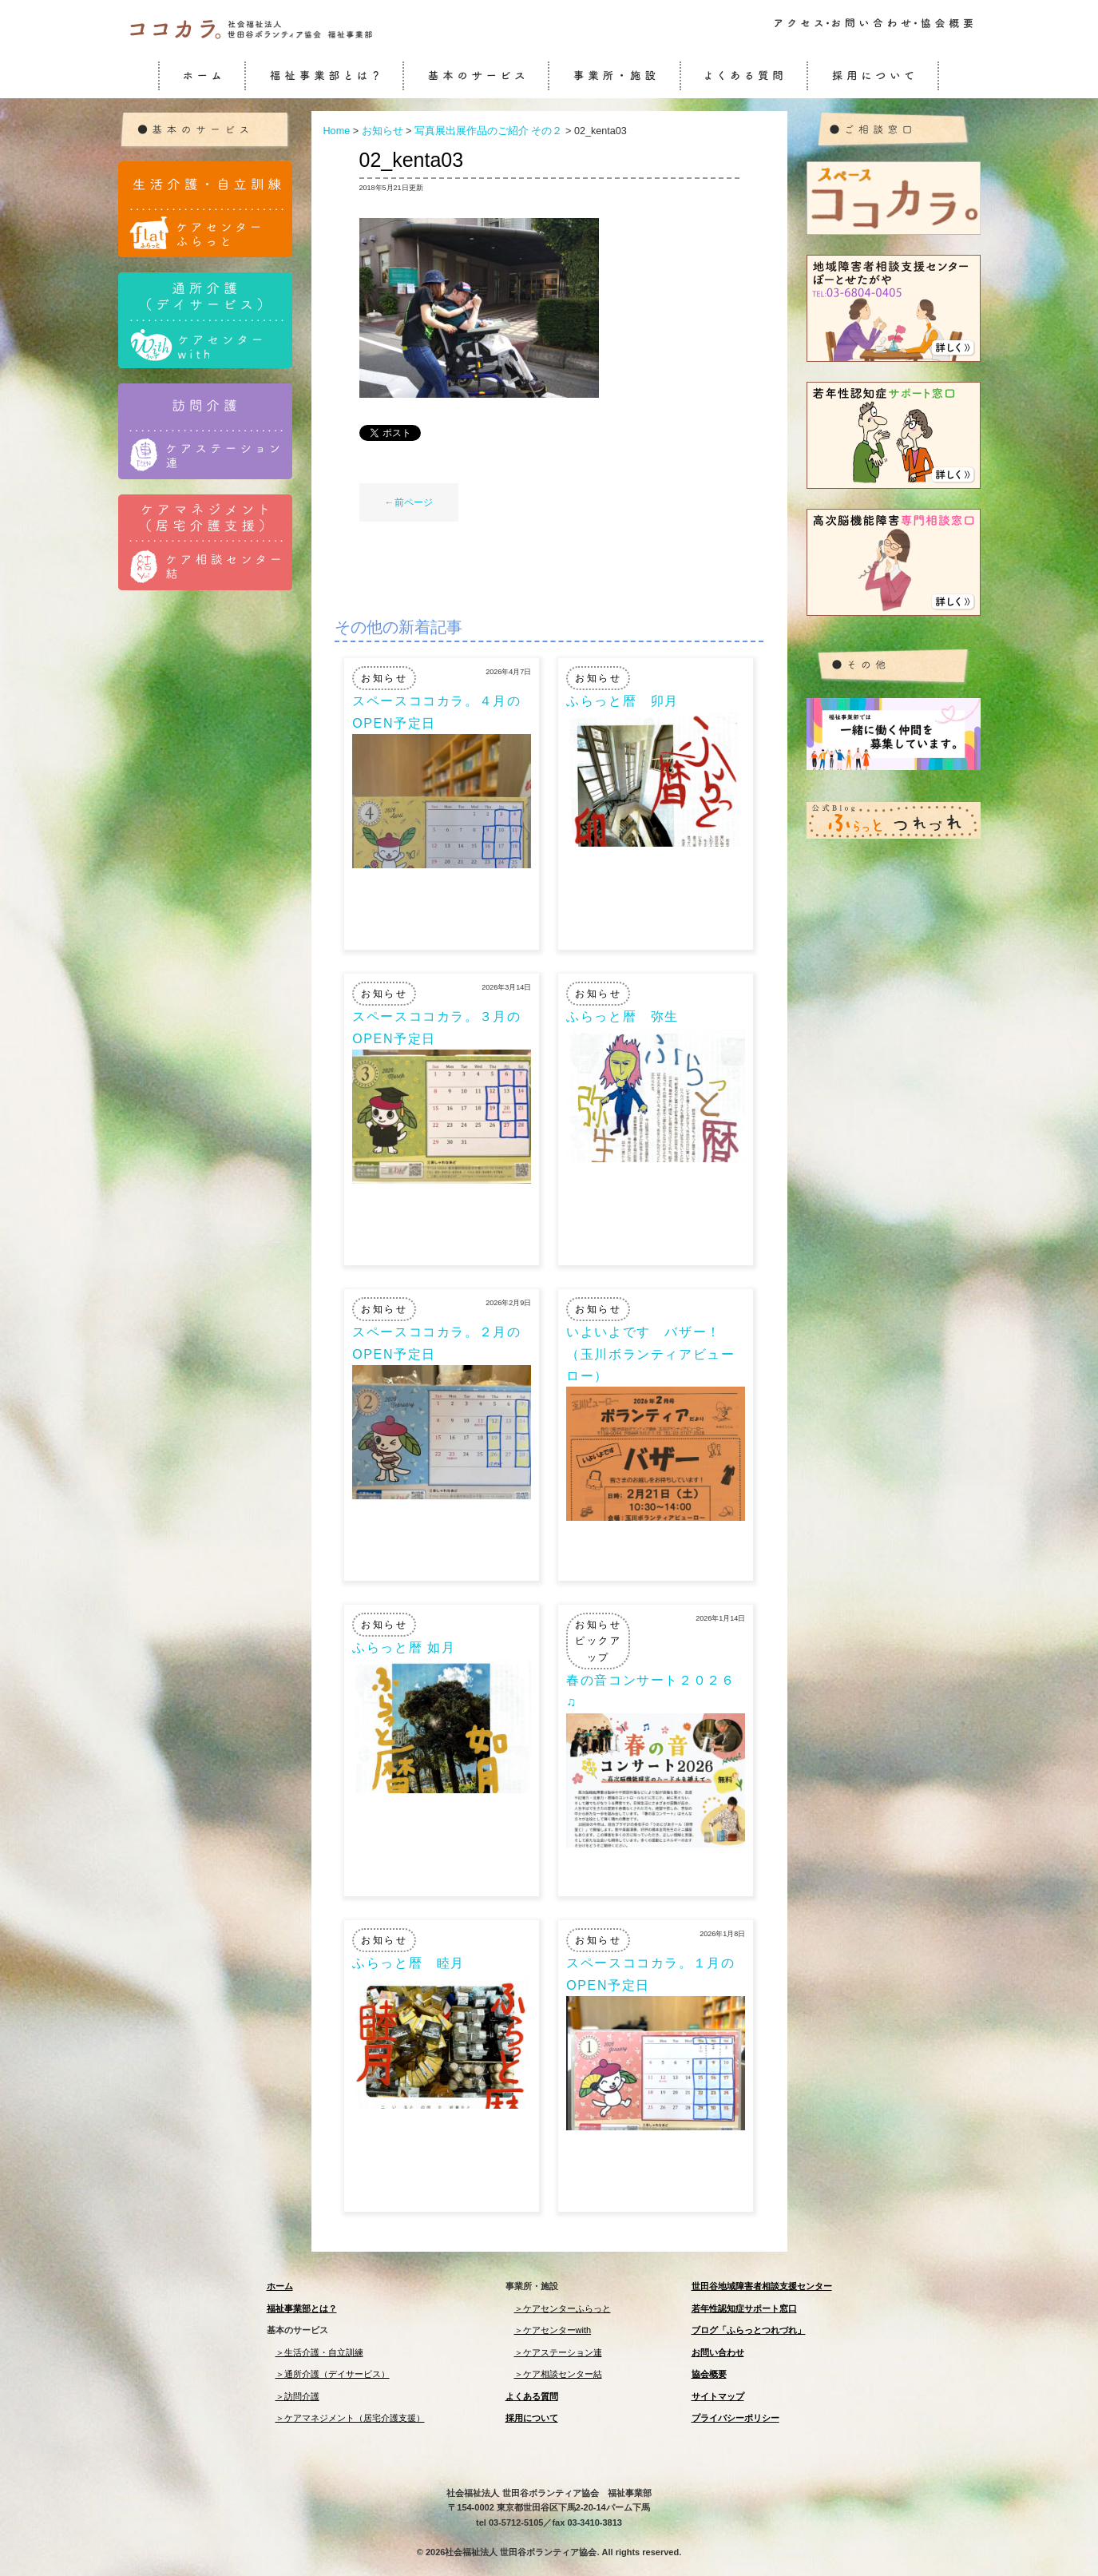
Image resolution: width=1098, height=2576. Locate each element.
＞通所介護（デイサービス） (332, 2374)
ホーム (280, 2286)
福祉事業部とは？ (302, 2308)
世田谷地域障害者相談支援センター (762, 2286)
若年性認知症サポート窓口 (744, 2308)
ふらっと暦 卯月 (622, 701)
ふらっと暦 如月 (403, 1647)
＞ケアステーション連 (558, 2352)
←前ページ (409, 502)
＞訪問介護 (297, 2396)
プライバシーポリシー (735, 2418)
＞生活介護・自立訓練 (319, 2352)
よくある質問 (531, 2396)
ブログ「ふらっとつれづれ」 (749, 2330)
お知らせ (384, 678)
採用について (531, 2418)
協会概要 (709, 2374)
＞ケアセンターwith (553, 2330)
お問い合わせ (718, 2352)
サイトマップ (718, 2396)
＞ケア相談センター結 (558, 2374)
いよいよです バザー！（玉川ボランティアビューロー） (650, 1353)
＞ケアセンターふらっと (562, 2308)
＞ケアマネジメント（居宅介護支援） (350, 2418)
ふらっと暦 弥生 (622, 1016)
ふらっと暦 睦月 (408, 1963)
